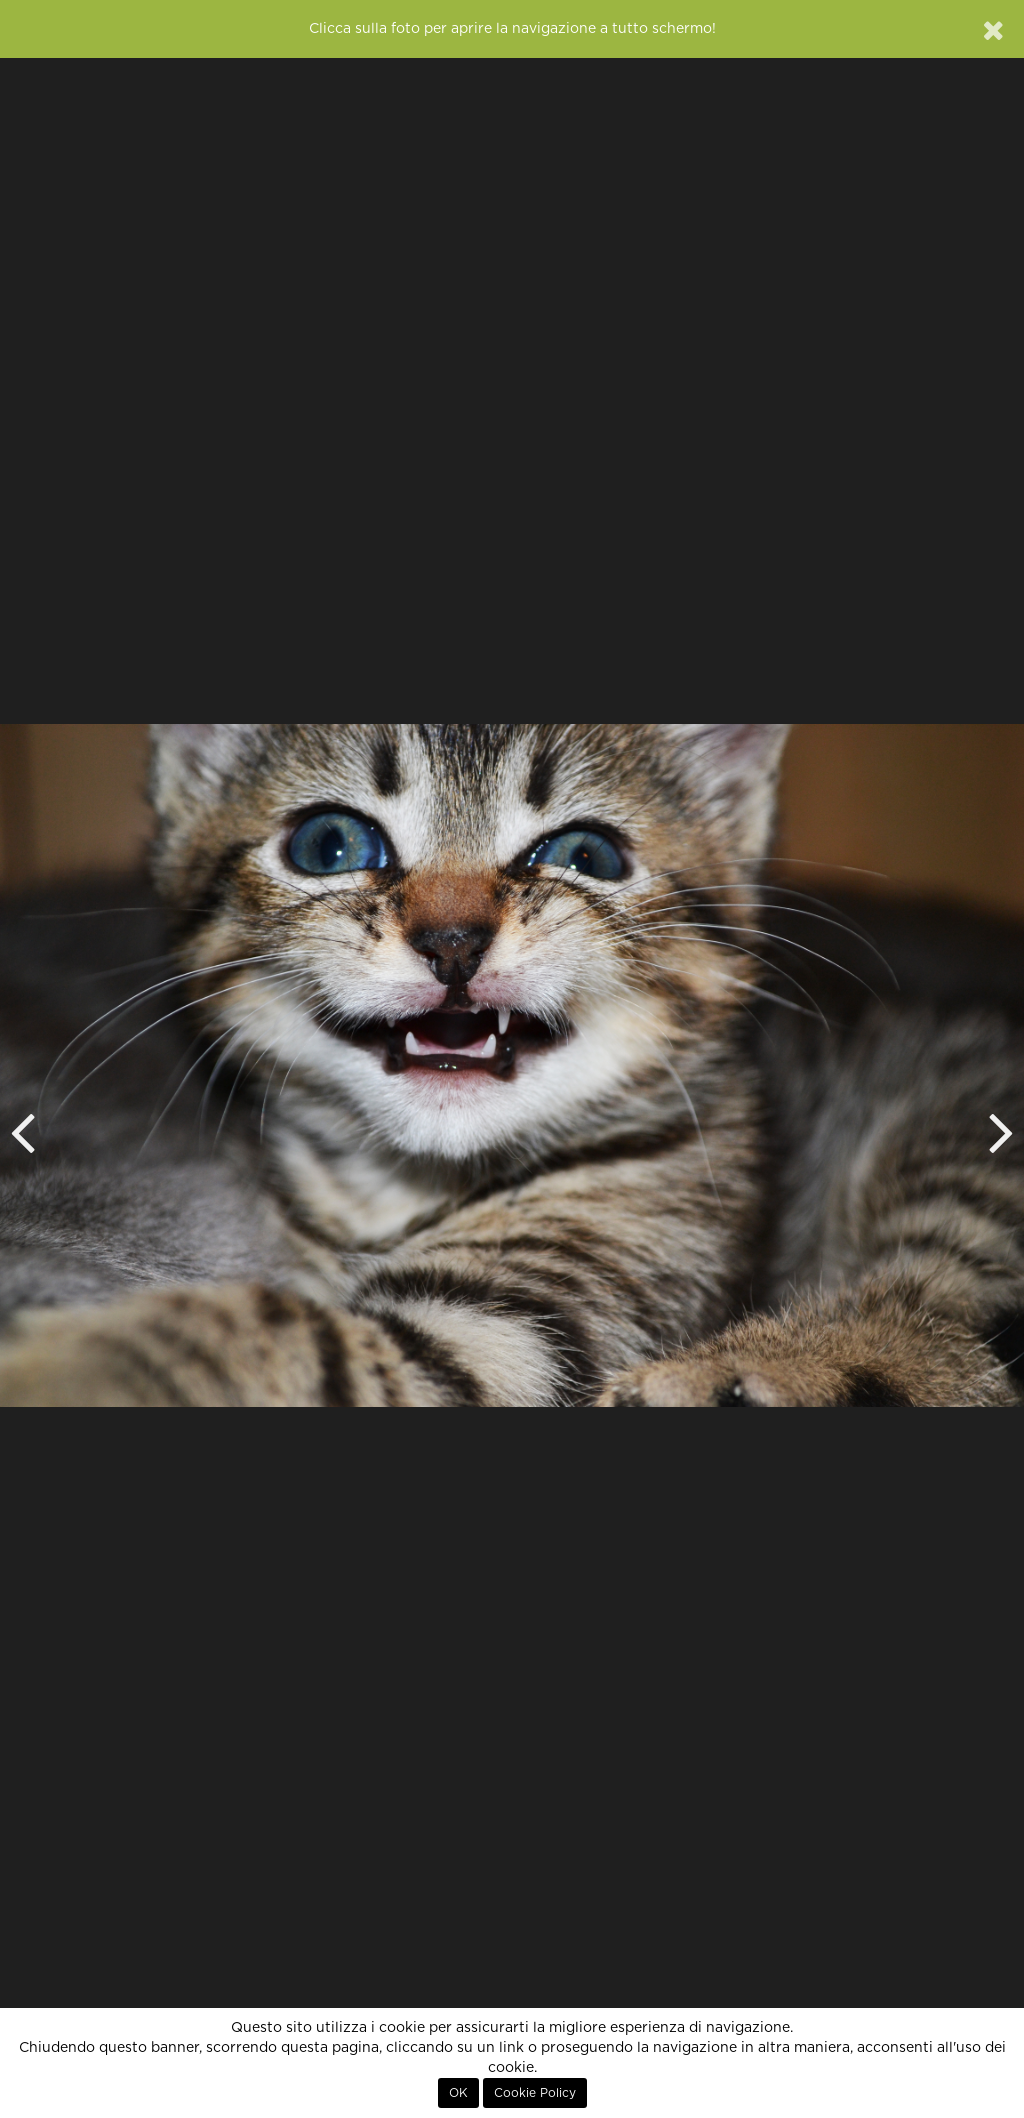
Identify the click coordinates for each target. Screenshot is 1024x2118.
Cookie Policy (535, 2093)
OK (458, 2093)
